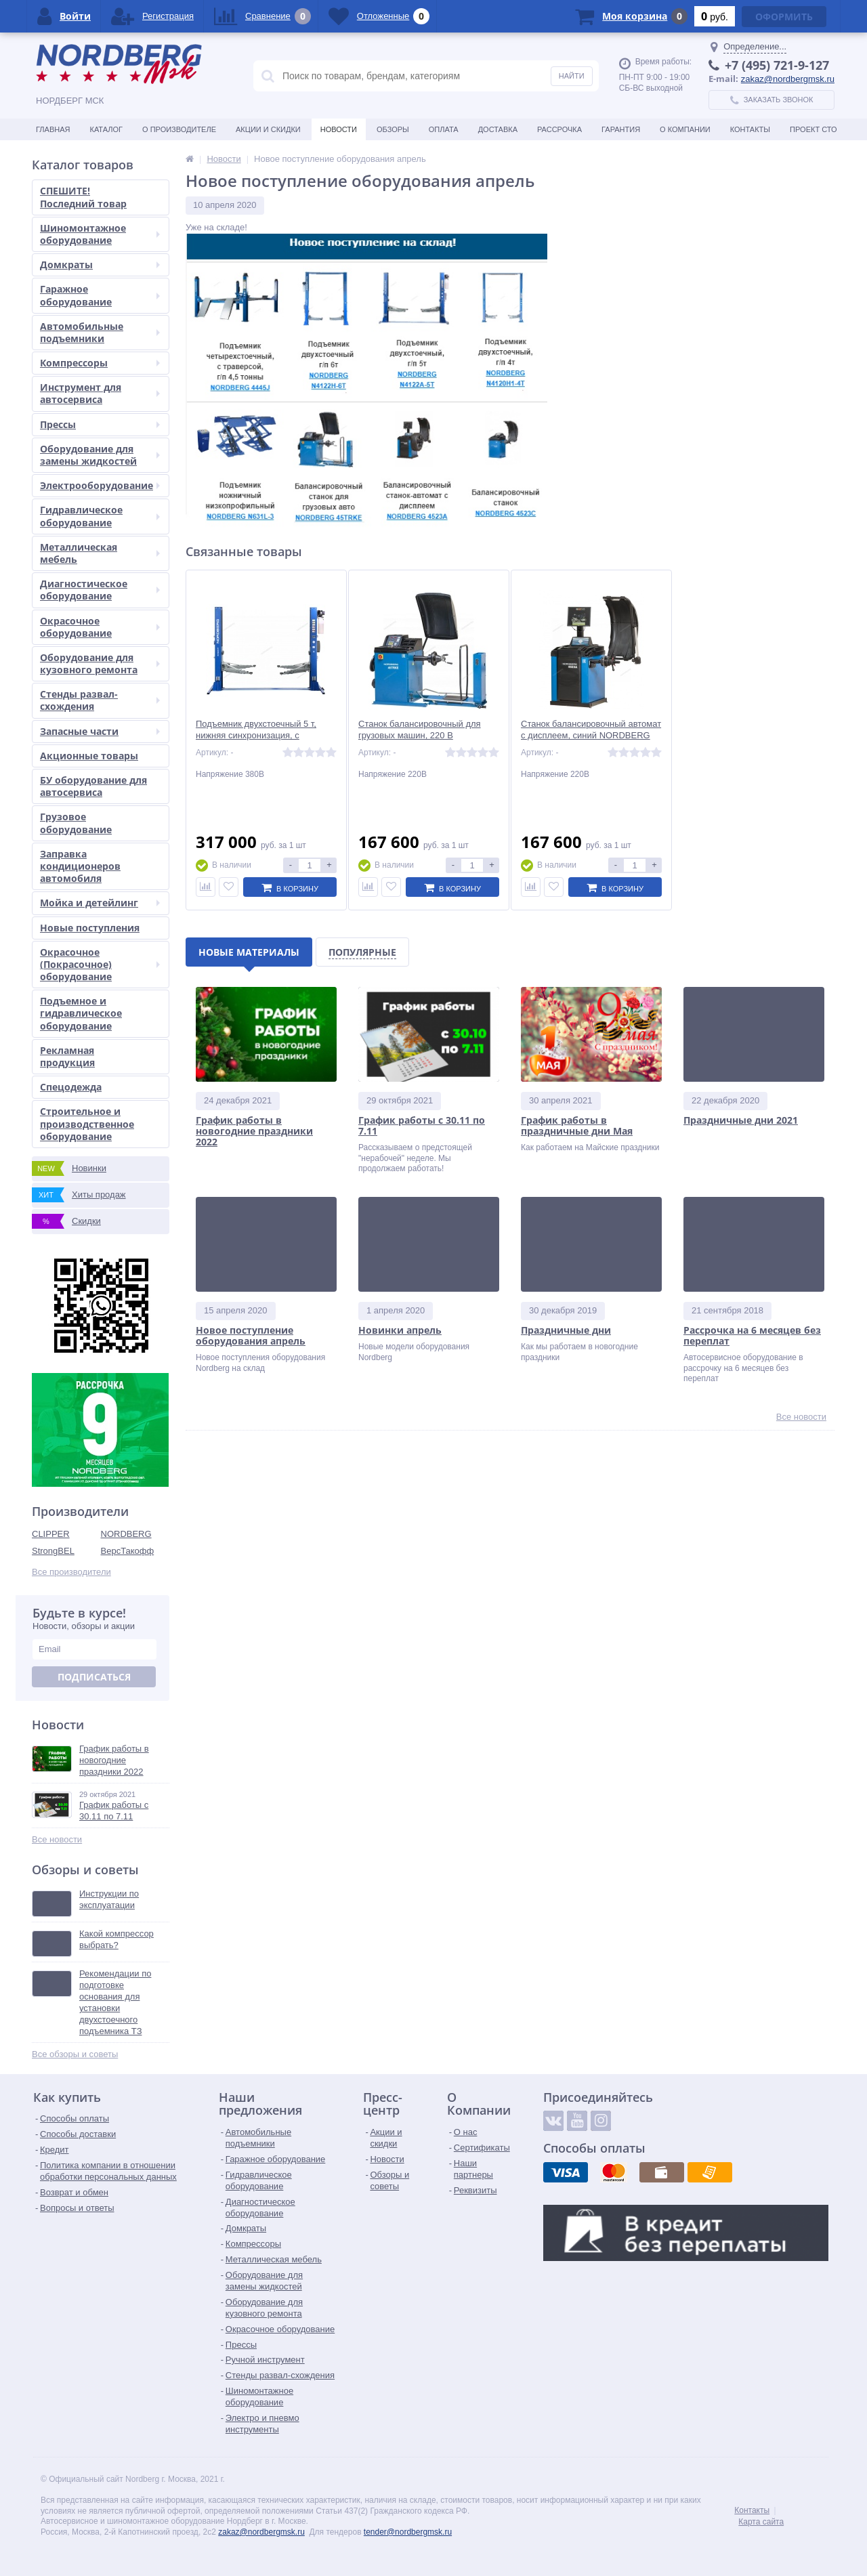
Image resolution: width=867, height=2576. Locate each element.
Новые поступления (90, 927)
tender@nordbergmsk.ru (408, 2532)
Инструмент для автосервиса (100, 393)
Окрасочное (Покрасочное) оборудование (100, 964)
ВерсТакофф (127, 1551)
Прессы (100, 424)
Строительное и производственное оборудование (87, 1123)
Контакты (750, 129)
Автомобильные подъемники (100, 332)
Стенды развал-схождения (100, 700)
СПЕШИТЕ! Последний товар (83, 196)
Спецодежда (71, 1086)
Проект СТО (813, 129)
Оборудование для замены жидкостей (100, 454)
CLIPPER (51, 1534)
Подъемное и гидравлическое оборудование (81, 1013)
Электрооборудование (100, 485)
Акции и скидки (268, 129)
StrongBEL (53, 1551)
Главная (53, 129)
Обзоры (393, 129)
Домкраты (100, 264)
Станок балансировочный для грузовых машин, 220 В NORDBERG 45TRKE (419, 735)
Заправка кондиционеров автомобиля (80, 866)
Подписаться (94, 1676)
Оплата (444, 129)
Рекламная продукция (67, 1056)
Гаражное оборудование (100, 295)
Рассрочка (559, 129)
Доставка (497, 129)
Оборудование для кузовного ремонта (100, 663)
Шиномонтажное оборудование (100, 234)
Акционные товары (89, 755)
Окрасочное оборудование (100, 626)
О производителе (179, 129)
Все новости (57, 1839)
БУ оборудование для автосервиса (93, 786)
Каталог (106, 129)
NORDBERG (126, 1534)
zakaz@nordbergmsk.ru (787, 79)
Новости (338, 129)
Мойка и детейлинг (100, 902)
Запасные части (100, 731)
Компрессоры (100, 362)
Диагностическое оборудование (100, 589)
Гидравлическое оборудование (100, 515)
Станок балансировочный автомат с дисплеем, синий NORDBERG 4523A (591, 735)
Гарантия (620, 129)
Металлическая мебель (100, 553)
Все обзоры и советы (75, 2054)
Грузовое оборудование (76, 822)
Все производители (71, 1572)
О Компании (685, 129)
